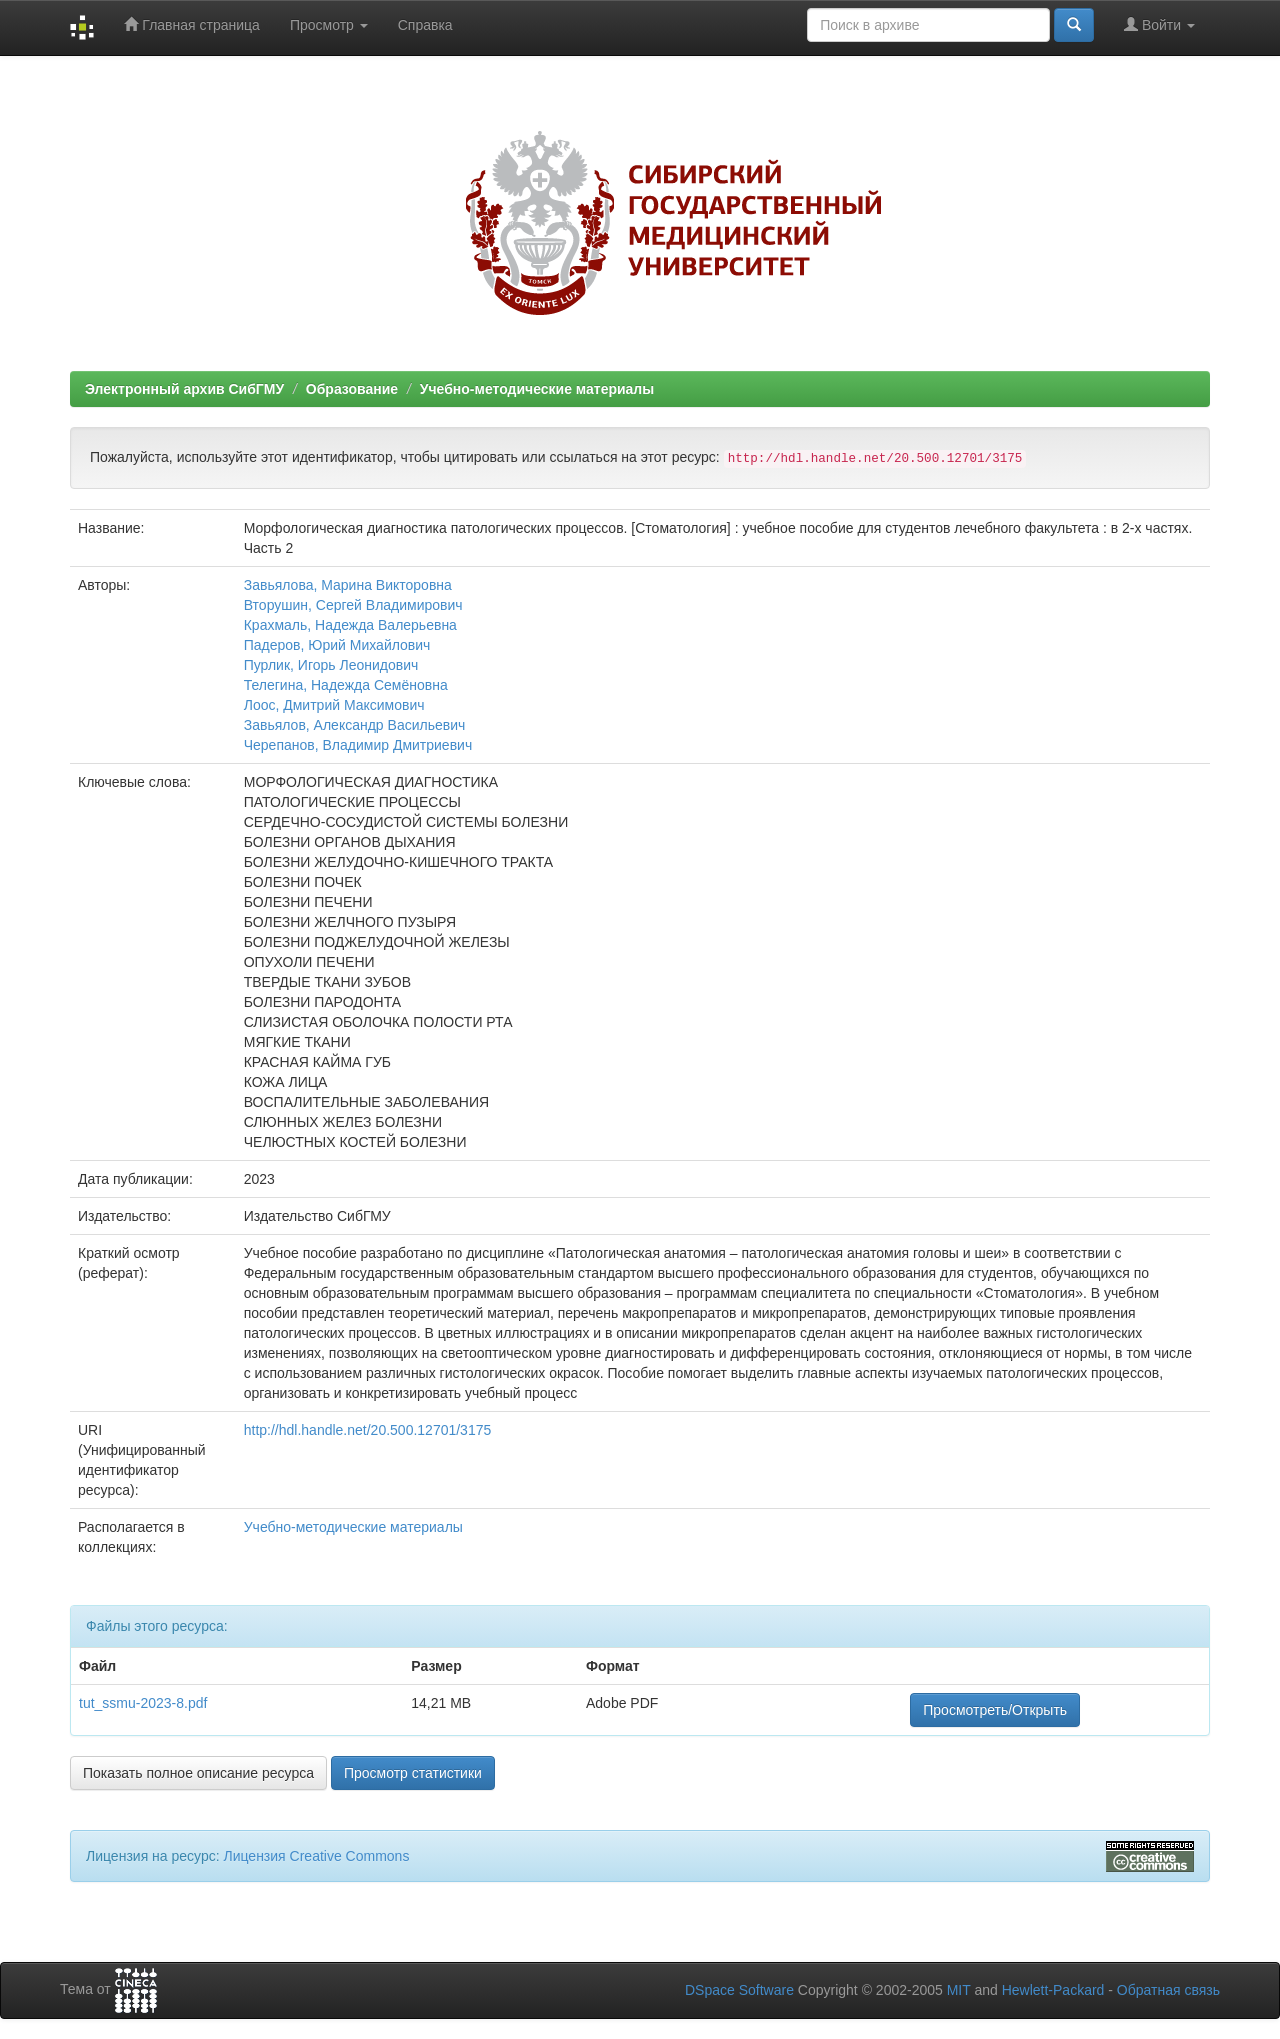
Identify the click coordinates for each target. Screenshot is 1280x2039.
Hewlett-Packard (1053, 1990)
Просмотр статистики (413, 1773)
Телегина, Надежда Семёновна (346, 685)
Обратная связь (1168, 1990)
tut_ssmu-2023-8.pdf (143, 1703)
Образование (352, 389)
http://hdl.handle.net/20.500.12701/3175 (368, 1430)
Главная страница (191, 24)
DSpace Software (739, 1990)
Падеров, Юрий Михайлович (337, 645)
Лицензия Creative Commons (316, 1856)
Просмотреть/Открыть (995, 1710)
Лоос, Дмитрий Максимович (334, 705)
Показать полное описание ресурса (198, 1773)
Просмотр (329, 25)
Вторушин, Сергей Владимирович (353, 605)
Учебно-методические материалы (537, 389)
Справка (425, 25)
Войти (1159, 24)
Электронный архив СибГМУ (184, 389)
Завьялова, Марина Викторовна (348, 585)
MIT (959, 1990)
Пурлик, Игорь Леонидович (331, 665)
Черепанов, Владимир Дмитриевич (358, 745)
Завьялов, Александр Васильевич (355, 725)
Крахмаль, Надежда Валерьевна (350, 625)
